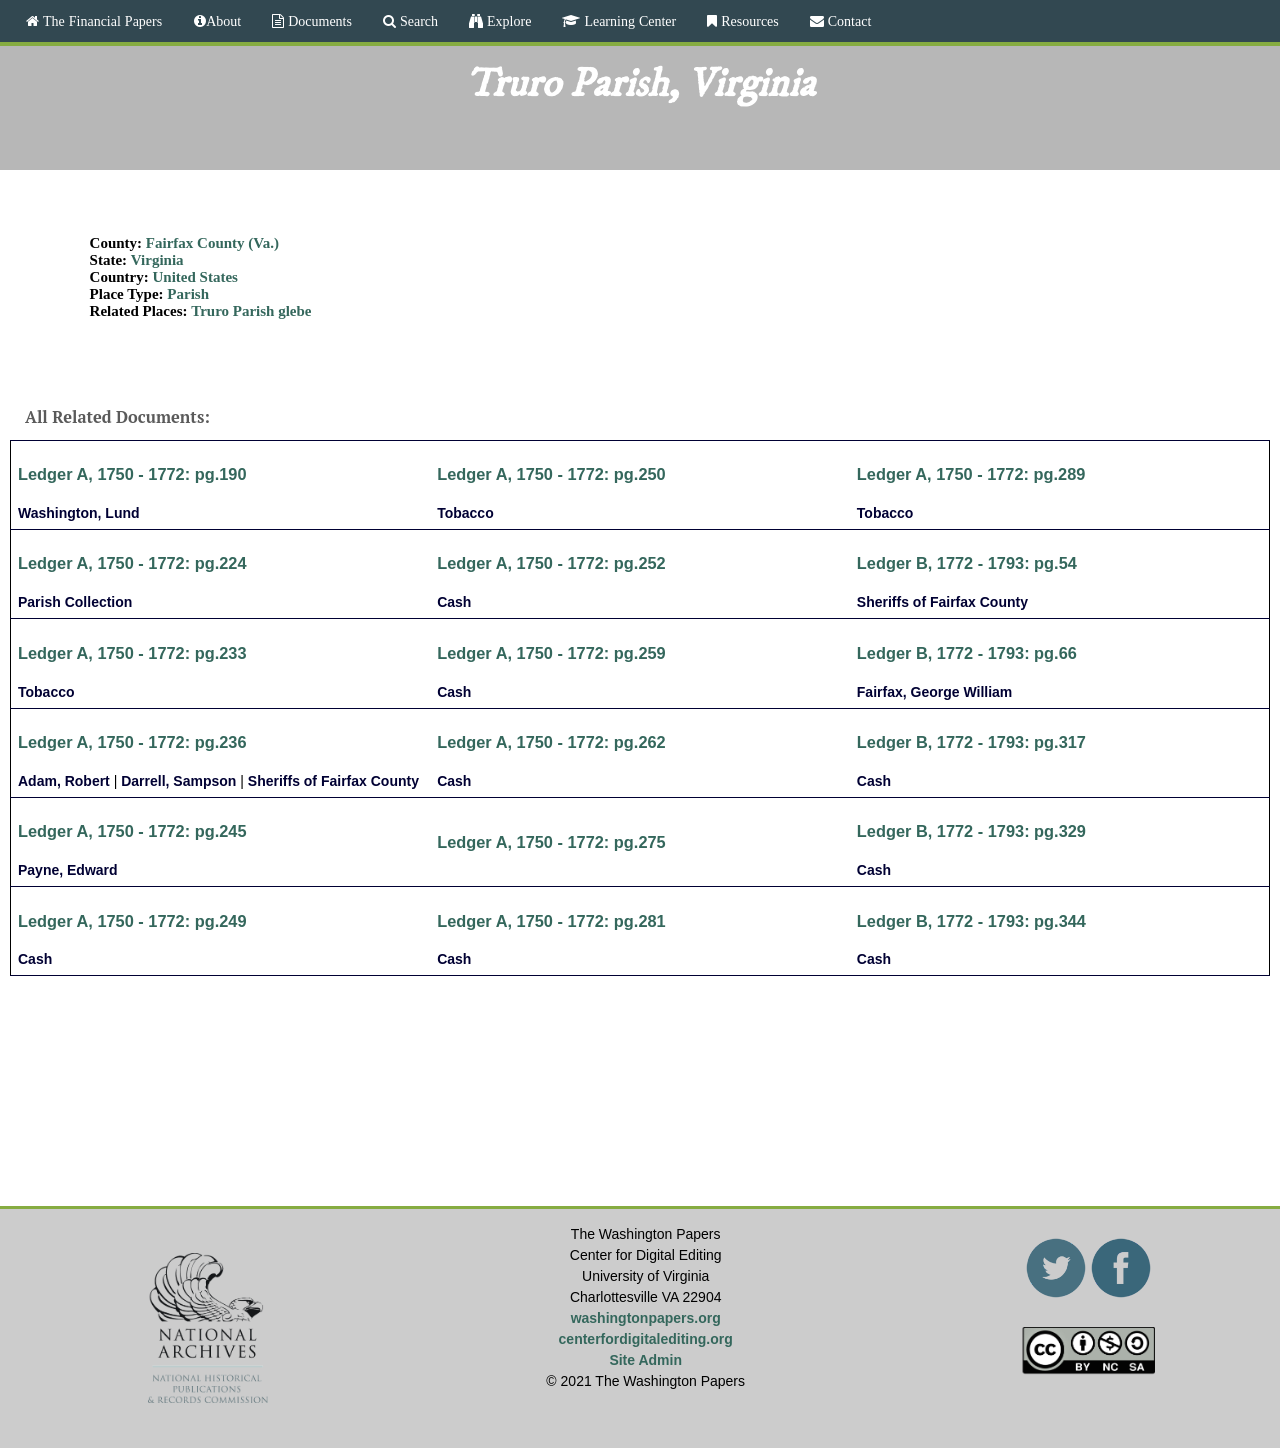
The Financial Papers (100, 21)
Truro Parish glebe (251, 311)
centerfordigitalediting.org (646, 1339)
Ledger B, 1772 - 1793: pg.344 (971, 921)
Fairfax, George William (934, 692)
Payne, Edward (68, 870)
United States (195, 277)
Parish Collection (75, 602)
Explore (507, 21)
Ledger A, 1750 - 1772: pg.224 (132, 563)
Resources (748, 21)
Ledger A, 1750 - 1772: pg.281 (551, 921)
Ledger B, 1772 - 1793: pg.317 (971, 742)
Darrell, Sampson (178, 781)
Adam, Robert (64, 781)
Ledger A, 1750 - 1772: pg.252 (551, 563)
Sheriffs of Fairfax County (942, 602)
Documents (318, 21)
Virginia (157, 260)
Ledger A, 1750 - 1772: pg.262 (551, 742)
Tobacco (465, 513)
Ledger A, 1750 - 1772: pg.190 (132, 474)
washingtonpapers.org (646, 1318)
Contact (848, 21)
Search (417, 21)
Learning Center (628, 21)
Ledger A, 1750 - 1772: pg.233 (132, 653)
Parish (188, 294)
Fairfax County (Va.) (212, 243)
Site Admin (645, 1360)
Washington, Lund (79, 513)
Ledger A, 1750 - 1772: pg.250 (551, 474)
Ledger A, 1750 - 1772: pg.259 (551, 653)
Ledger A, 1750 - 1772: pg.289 (971, 474)
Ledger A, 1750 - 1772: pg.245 (132, 831)
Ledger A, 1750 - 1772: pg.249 (132, 921)
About (223, 21)
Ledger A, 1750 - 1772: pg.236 (132, 742)
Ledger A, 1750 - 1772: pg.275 (551, 842)
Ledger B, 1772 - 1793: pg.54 (967, 563)
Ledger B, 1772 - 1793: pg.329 (971, 831)
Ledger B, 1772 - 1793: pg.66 (967, 653)
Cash (454, 602)
